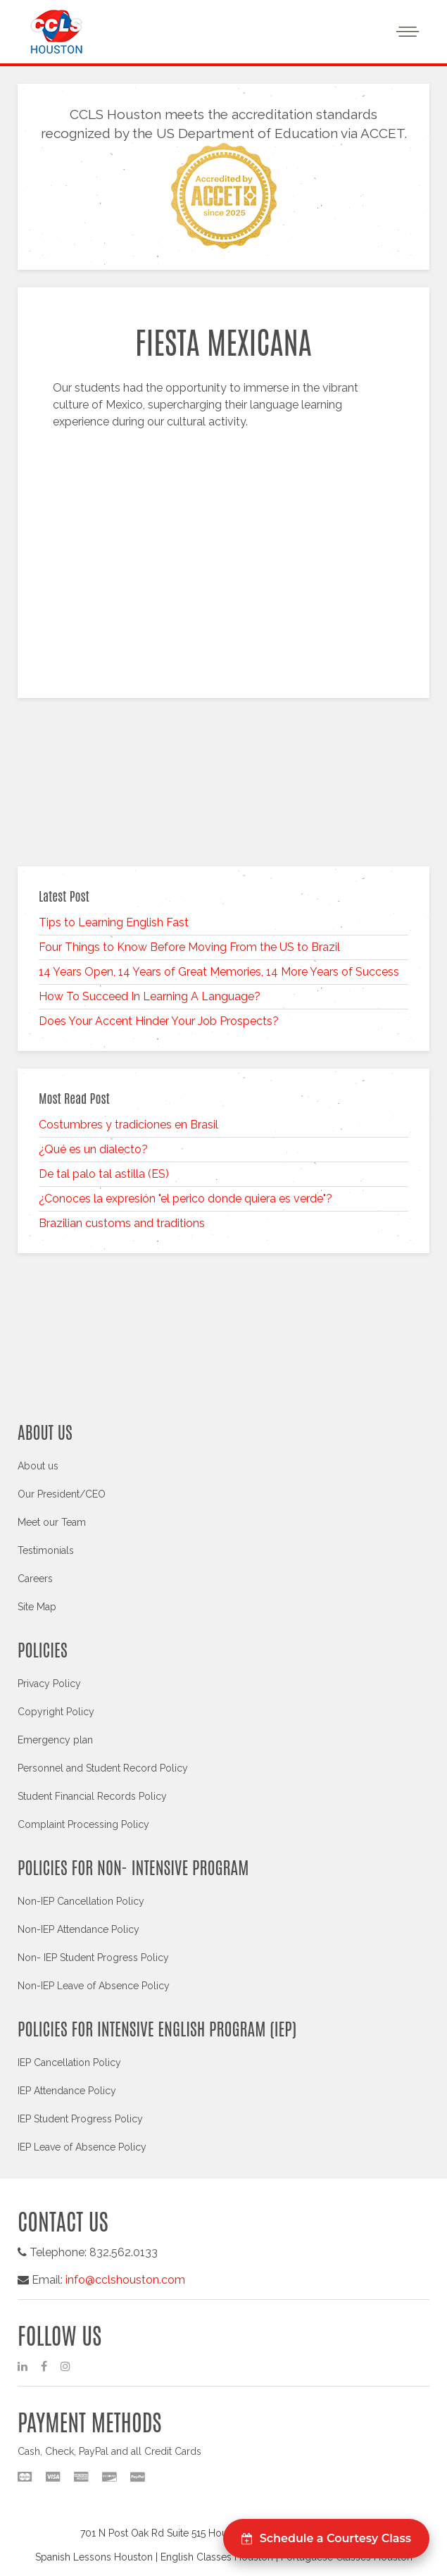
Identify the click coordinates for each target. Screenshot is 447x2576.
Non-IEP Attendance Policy (78, 1929)
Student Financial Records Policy (92, 1796)
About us (38, 1465)
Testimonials (46, 1550)
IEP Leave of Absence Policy (82, 2147)
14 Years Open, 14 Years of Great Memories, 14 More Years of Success (219, 971)
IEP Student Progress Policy (80, 2118)
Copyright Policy (56, 1711)
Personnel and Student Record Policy (103, 1768)
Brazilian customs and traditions (122, 1223)
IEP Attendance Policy (67, 2090)
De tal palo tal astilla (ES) (104, 1174)
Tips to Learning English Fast (114, 922)
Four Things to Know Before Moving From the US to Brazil (189, 947)
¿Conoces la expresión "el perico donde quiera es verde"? (185, 1198)
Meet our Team (52, 1522)
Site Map (37, 1606)
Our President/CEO (62, 1494)
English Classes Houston (216, 2557)
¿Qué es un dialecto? (93, 1149)
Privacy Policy (49, 1683)
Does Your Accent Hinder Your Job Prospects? (159, 1021)
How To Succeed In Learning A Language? (149, 996)
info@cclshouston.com (125, 2279)
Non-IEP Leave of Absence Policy (94, 1985)
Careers (35, 1578)
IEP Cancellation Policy (69, 2062)
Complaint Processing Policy (83, 1824)
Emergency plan (55, 1740)
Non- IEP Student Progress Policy (93, 1957)
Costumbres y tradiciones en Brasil (128, 1124)
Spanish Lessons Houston (94, 2557)
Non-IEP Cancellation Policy (81, 1901)
